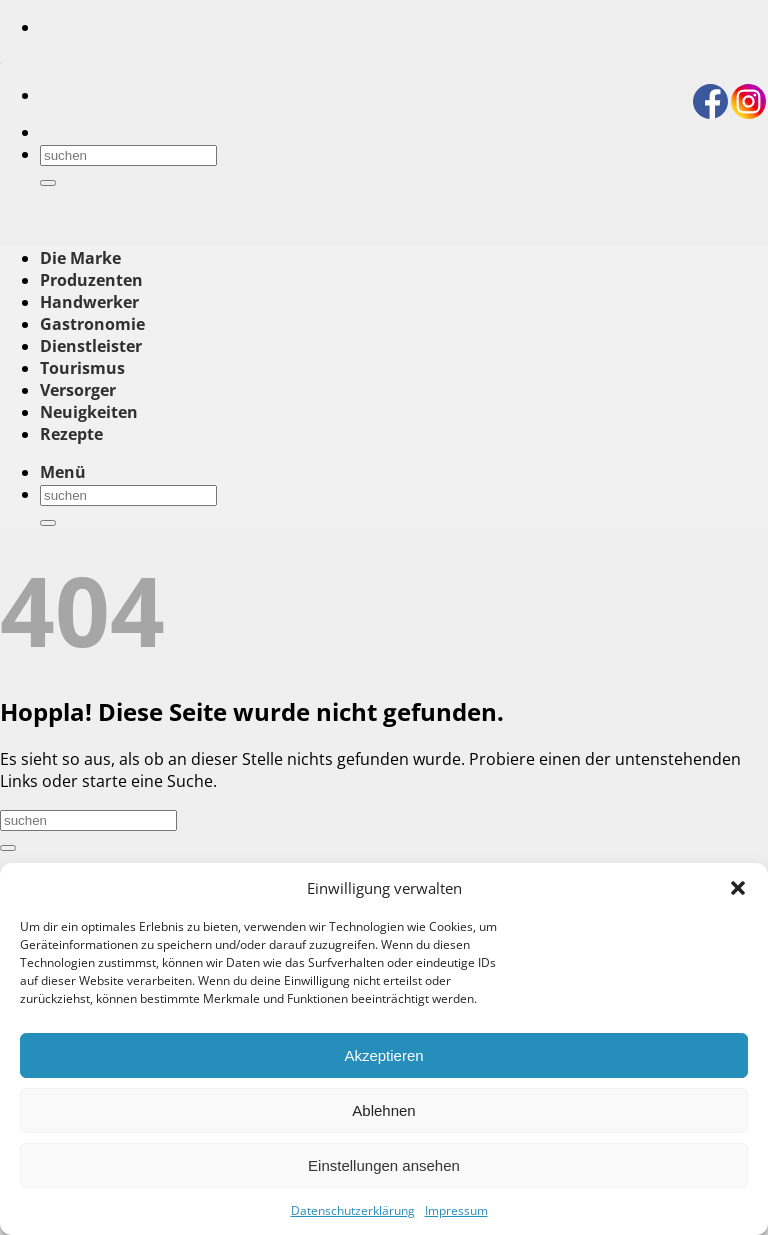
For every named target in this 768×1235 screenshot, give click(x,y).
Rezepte (71, 434)
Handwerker (89, 302)
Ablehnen (383, 1110)
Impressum (456, 1210)
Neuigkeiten (89, 412)
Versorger (78, 390)
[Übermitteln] (48, 183)
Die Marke (80, 258)
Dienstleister (91, 346)
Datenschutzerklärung (353, 1210)
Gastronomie (92, 324)
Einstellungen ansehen (384, 1165)
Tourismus (82, 368)
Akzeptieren (383, 1055)
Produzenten (91, 280)
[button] (738, 888)
